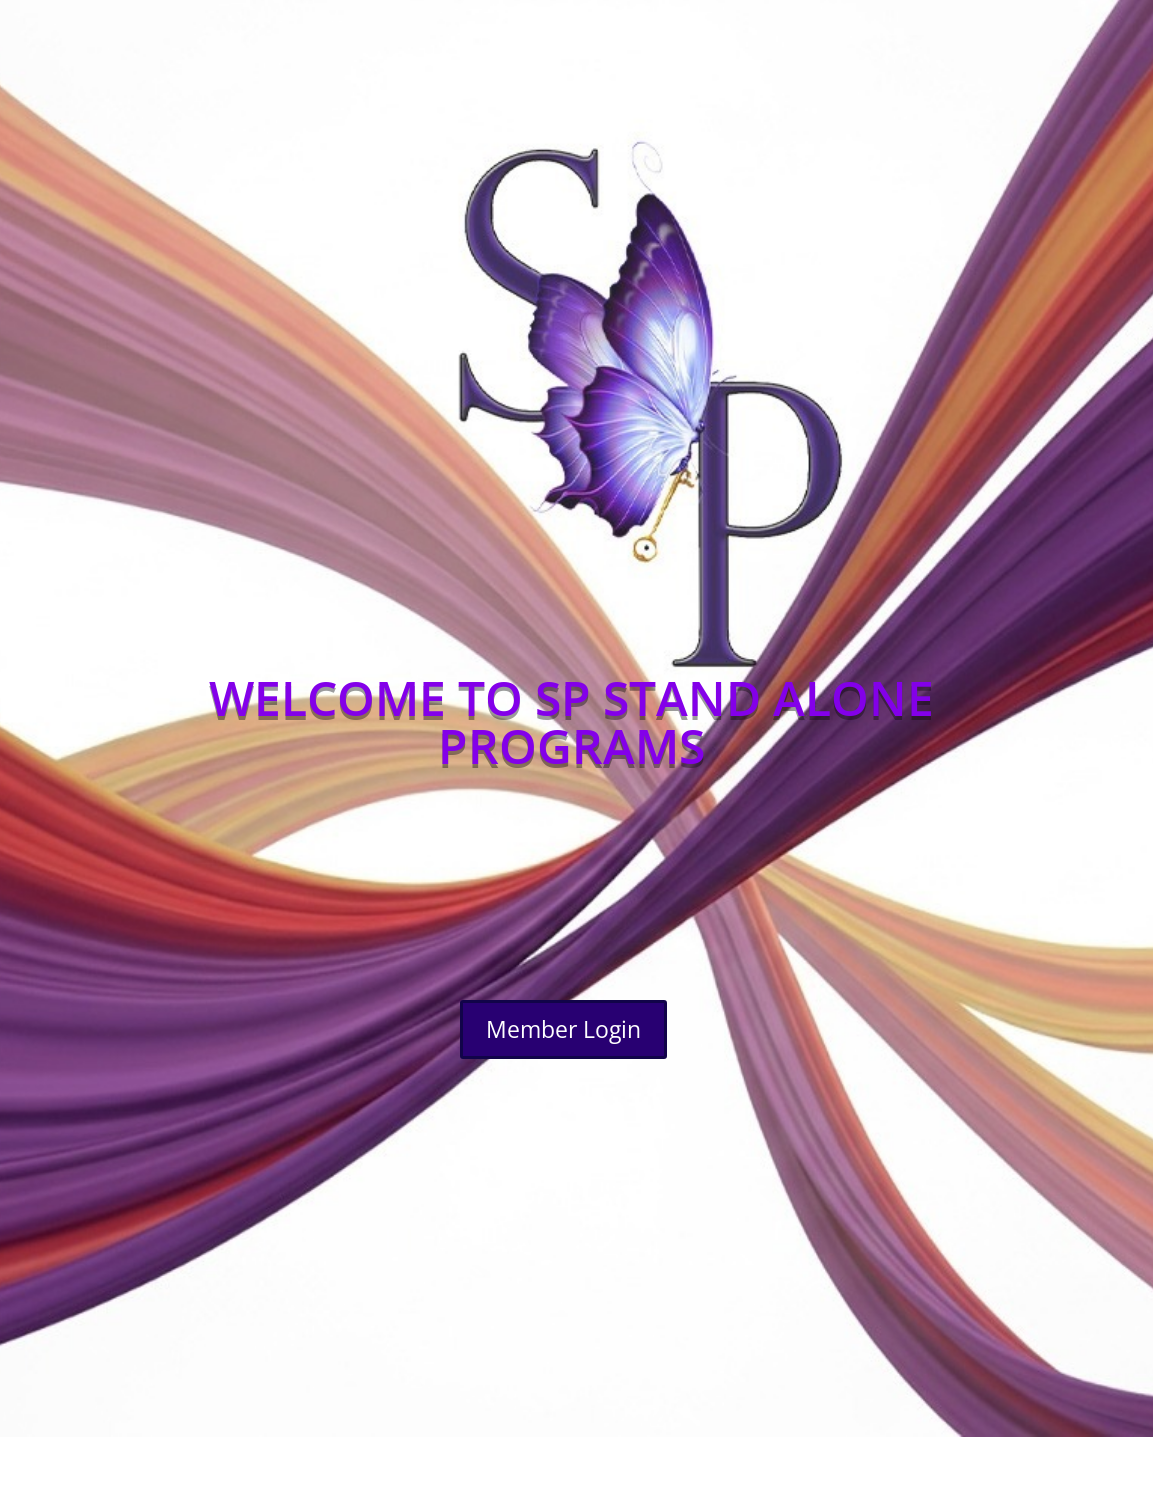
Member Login (563, 1029)
